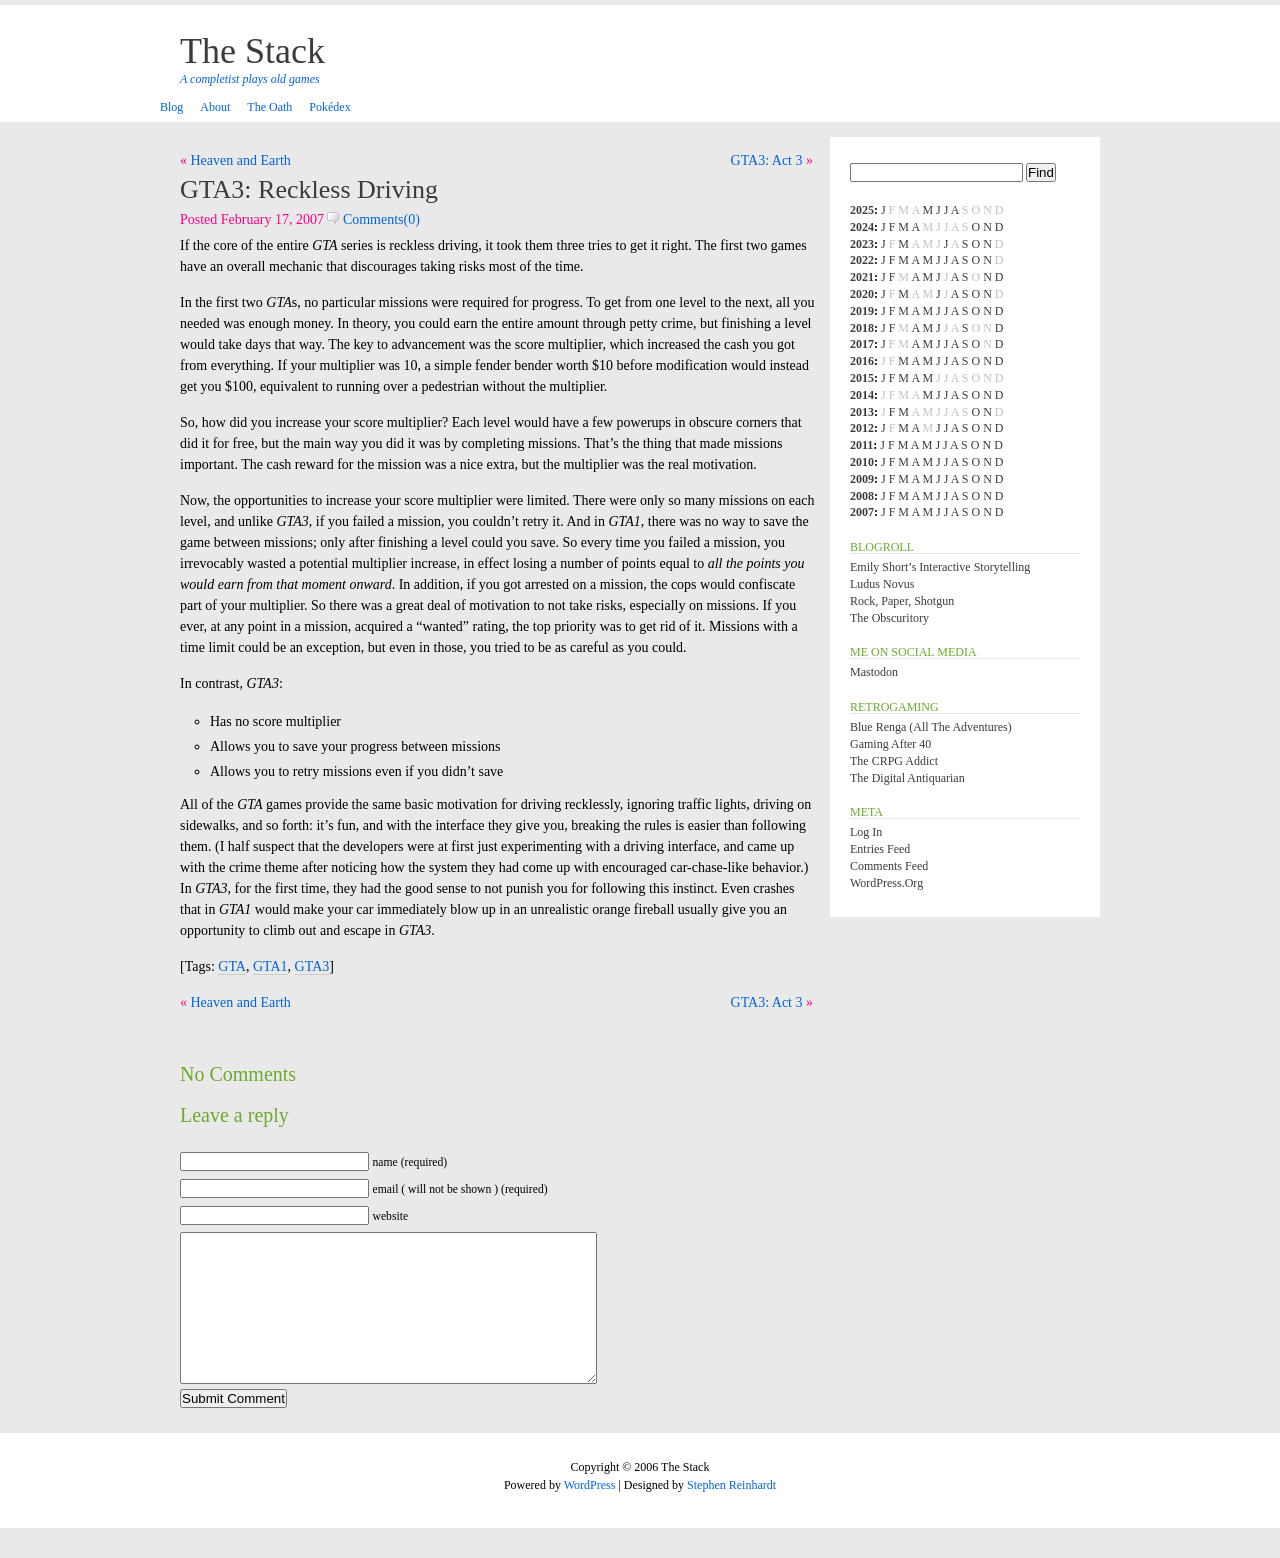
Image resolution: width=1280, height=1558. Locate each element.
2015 (862, 378)
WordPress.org (886, 883)
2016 (862, 361)
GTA (232, 966)
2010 (862, 462)
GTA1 (270, 966)
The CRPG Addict (894, 761)
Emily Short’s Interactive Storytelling (940, 567)
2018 (862, 328)
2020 (862, 294)
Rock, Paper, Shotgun (902, 601)
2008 (862, 496)
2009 (862, 479)
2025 (862, 210)
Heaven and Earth (241, 160)
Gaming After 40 (890, 744)
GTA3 (312, 966)
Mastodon (874, 672)
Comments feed (889, 866)
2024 (862, 227)
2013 (862, 412)
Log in (866, 832)
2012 (862, 428)
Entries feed (880, 849)
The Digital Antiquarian (907, 778)
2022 (862, 260)
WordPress (590, 1515)
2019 (862, 311)
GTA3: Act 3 (767, 160)
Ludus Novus (882, 584)
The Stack (252, 51)
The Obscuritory (889, 618)
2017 (862, 344)
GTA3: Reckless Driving (309, 189)
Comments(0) (373, 219)
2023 (862, 244)
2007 (862, 512)
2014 (862, 395)
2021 (862, 277)
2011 (861, 445)
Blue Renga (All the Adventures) (931, 727)
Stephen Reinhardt (731, 1515)
